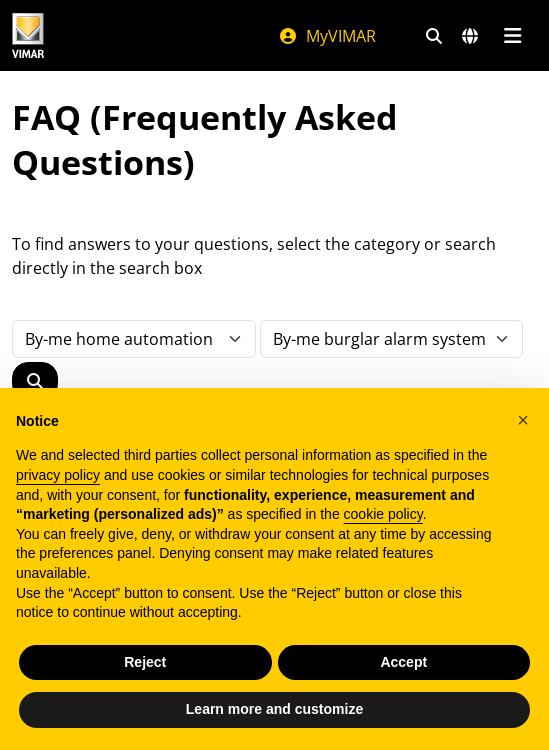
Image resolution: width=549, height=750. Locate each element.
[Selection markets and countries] (470, 36)
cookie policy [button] (383, 514)
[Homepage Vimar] (28, 35)
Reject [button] (145, 662)
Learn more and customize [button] (274, 709)
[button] (523, 420)
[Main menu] (512, 36)
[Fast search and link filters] (434, 36)
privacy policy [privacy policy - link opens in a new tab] (58, 475)
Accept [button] (403, 662)
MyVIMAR (327, 36)
